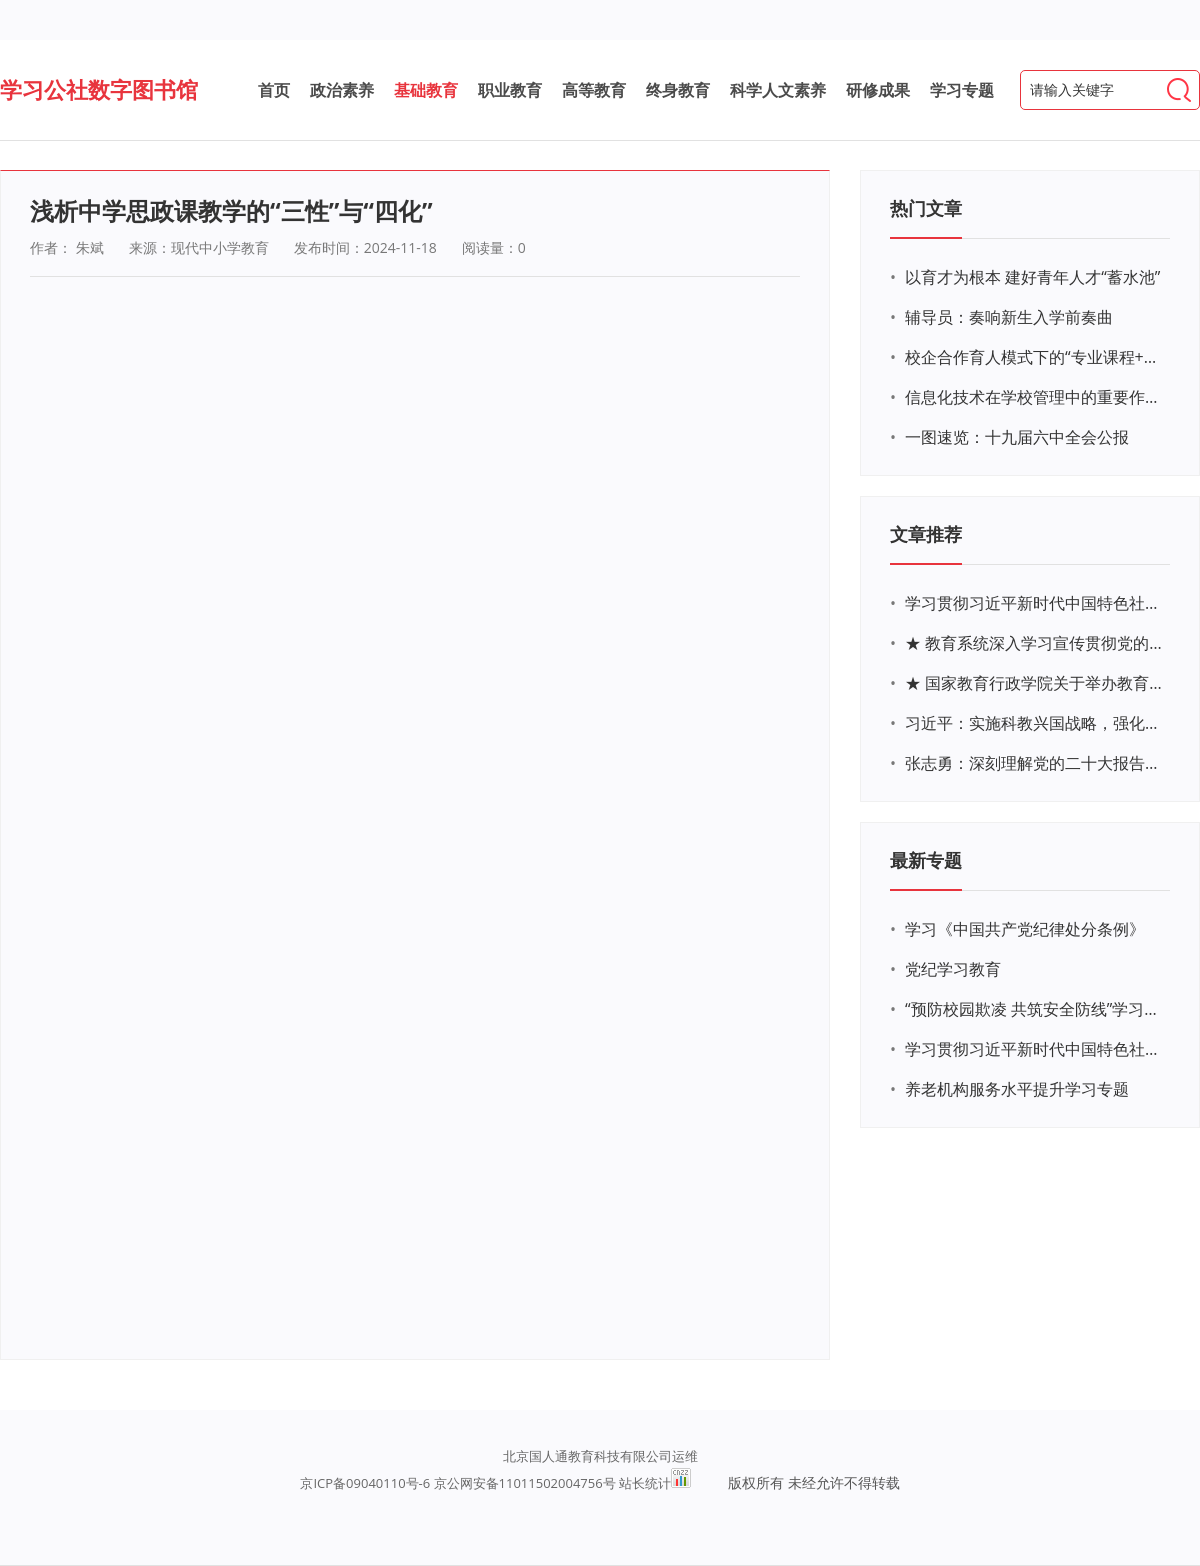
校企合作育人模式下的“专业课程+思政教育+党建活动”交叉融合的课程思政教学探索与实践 (1035, 357)
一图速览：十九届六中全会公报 (1017, 437)
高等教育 (594, 90)
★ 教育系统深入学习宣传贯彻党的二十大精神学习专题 (1035, 643)
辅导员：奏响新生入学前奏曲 (1009, 317)
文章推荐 (926, 534)
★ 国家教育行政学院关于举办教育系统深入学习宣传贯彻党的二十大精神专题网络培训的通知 (1035, 683)
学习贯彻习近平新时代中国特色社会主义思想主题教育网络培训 (1035, 603)
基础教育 (426, 90)
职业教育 (510, 90)
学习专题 (962, 90)
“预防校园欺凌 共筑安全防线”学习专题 (1035, 1009)
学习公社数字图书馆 (99, 89)
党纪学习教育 (953, 969)
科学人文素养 (778, 90)
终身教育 (678, 90)
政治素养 (342, 90)
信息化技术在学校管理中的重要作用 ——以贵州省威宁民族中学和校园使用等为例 (1035, 397)
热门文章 (926, 208)
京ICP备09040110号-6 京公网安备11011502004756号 (457, 1483)
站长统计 (645, 1483)
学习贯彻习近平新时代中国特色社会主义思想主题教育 (1035, 1049)
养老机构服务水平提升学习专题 (1017, 1089)
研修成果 (878, 90)
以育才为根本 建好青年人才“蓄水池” (1032, 277)
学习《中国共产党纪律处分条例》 (1025, 929)
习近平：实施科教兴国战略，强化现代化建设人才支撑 (1035, 723)
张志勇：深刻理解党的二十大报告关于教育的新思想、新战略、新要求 (1035, 763)
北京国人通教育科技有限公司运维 (600, 1456)
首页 (274, 90)
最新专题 (926, 860)
